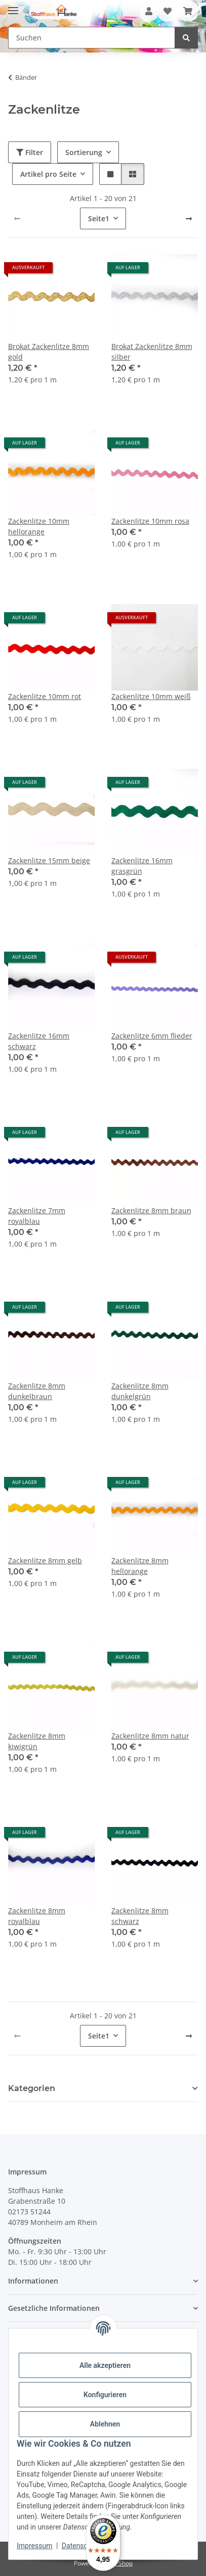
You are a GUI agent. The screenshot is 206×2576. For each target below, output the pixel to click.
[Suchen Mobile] (91, 37)
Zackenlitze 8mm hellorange (140, 1566)
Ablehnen (105, 2424)
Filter (29, 152)
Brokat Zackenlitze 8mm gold (48, 351)
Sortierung (83, 152)
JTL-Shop (120, 2563)
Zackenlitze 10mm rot (44, 696)
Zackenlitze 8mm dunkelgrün (140, 1391)
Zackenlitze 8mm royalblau (36, 1916)
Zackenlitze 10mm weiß (151, 696)
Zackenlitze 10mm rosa (150, 521)
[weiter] (189, 218)
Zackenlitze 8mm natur (150, 1736)
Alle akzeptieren (105, 2365)
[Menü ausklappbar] (13, 6)
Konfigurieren (105, 2395)
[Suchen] (186, 37)
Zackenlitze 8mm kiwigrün (36, 1741)
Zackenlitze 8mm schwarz (140, 1916)
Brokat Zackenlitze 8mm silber (151, 351)
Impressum (34, 2546)
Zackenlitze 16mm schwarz (38, 1041)
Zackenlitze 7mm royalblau (36, 1216)
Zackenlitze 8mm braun (151, 1210)
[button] (149, 11)
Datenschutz (81, 2546)
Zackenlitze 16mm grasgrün (142, 866)
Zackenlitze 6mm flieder (151, 1036)
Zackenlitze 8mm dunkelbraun (36, 1391)
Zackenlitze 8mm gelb (45, 1560)
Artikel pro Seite (48, 174)
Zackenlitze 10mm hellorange (38, 526)
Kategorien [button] (31, 2088)
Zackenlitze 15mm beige (49, 860)
